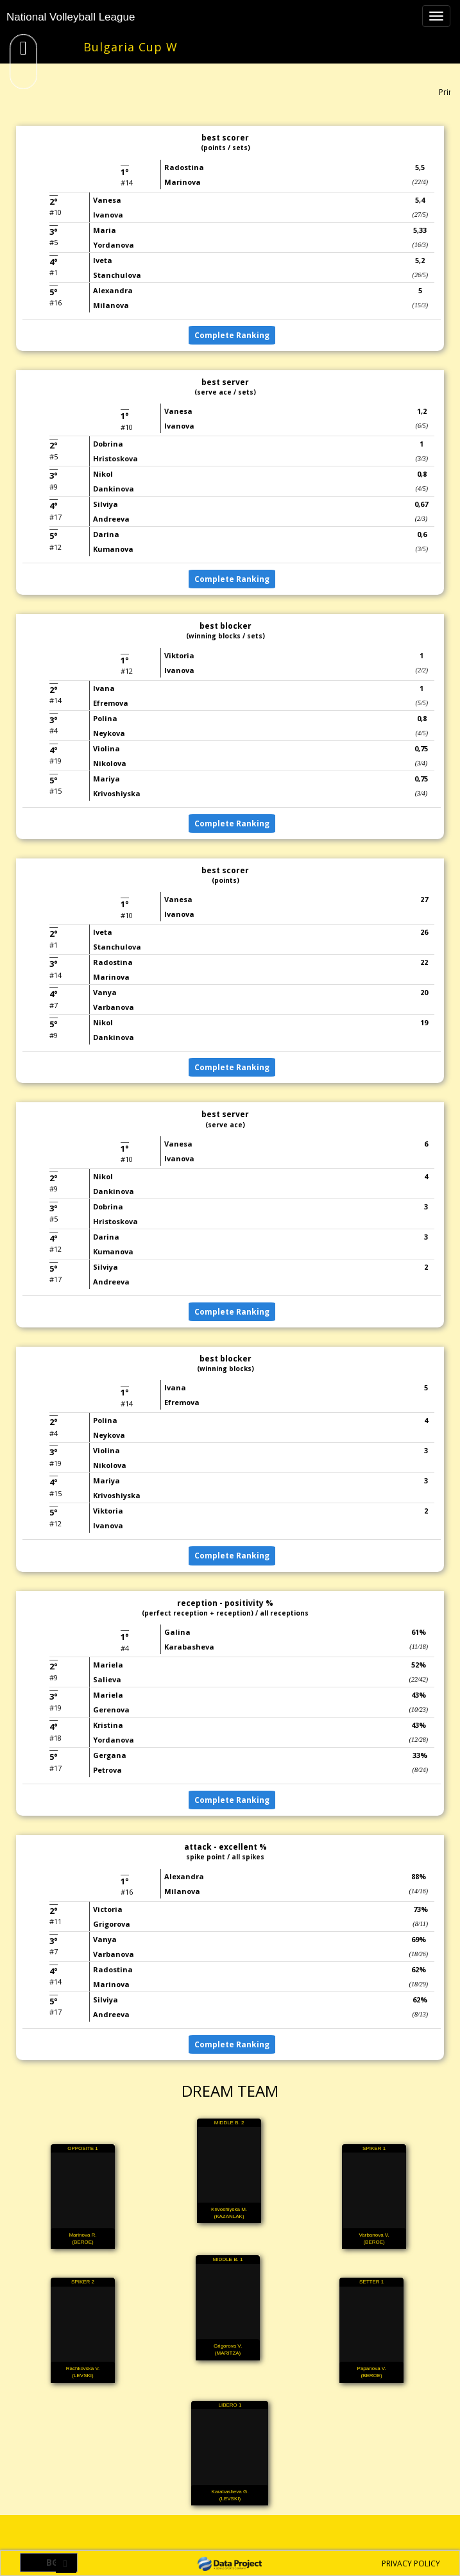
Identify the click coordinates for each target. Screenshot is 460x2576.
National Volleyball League (70, 17)
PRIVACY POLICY (411, 2563)
